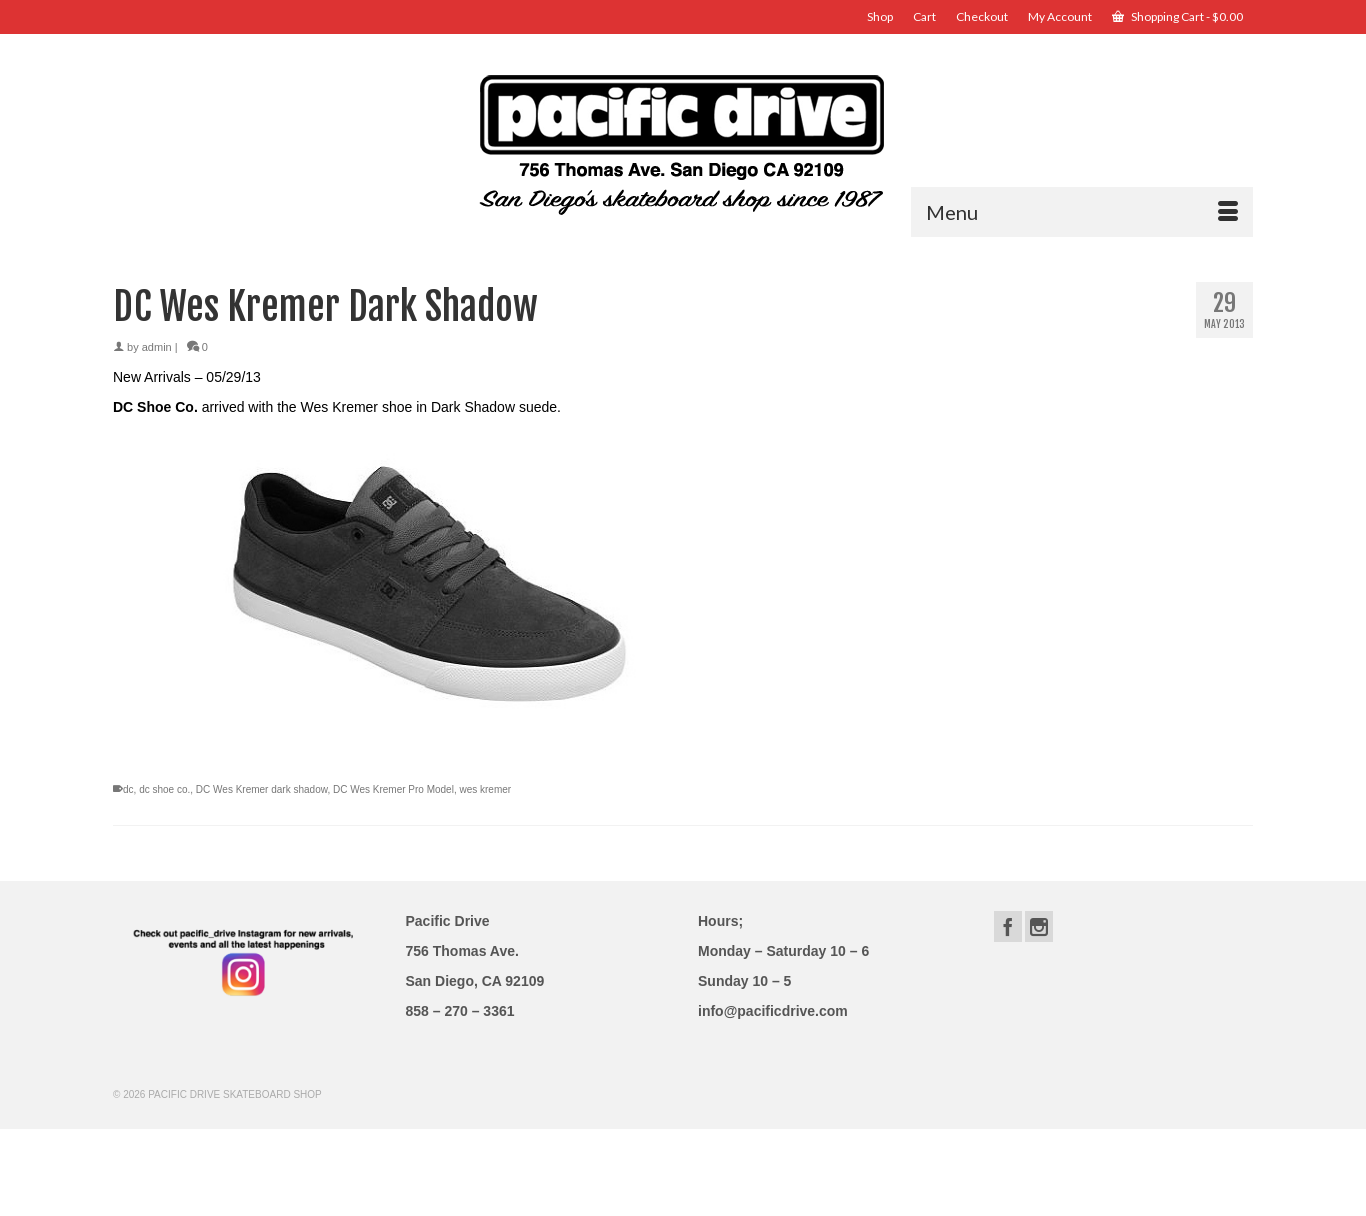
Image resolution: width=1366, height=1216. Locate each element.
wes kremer (485, 789)
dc (128, 789)
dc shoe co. (164, 789)
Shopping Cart (1177, 16)
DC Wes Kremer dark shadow (262, 789)
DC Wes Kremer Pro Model (393, 789)
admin (157, 347)
